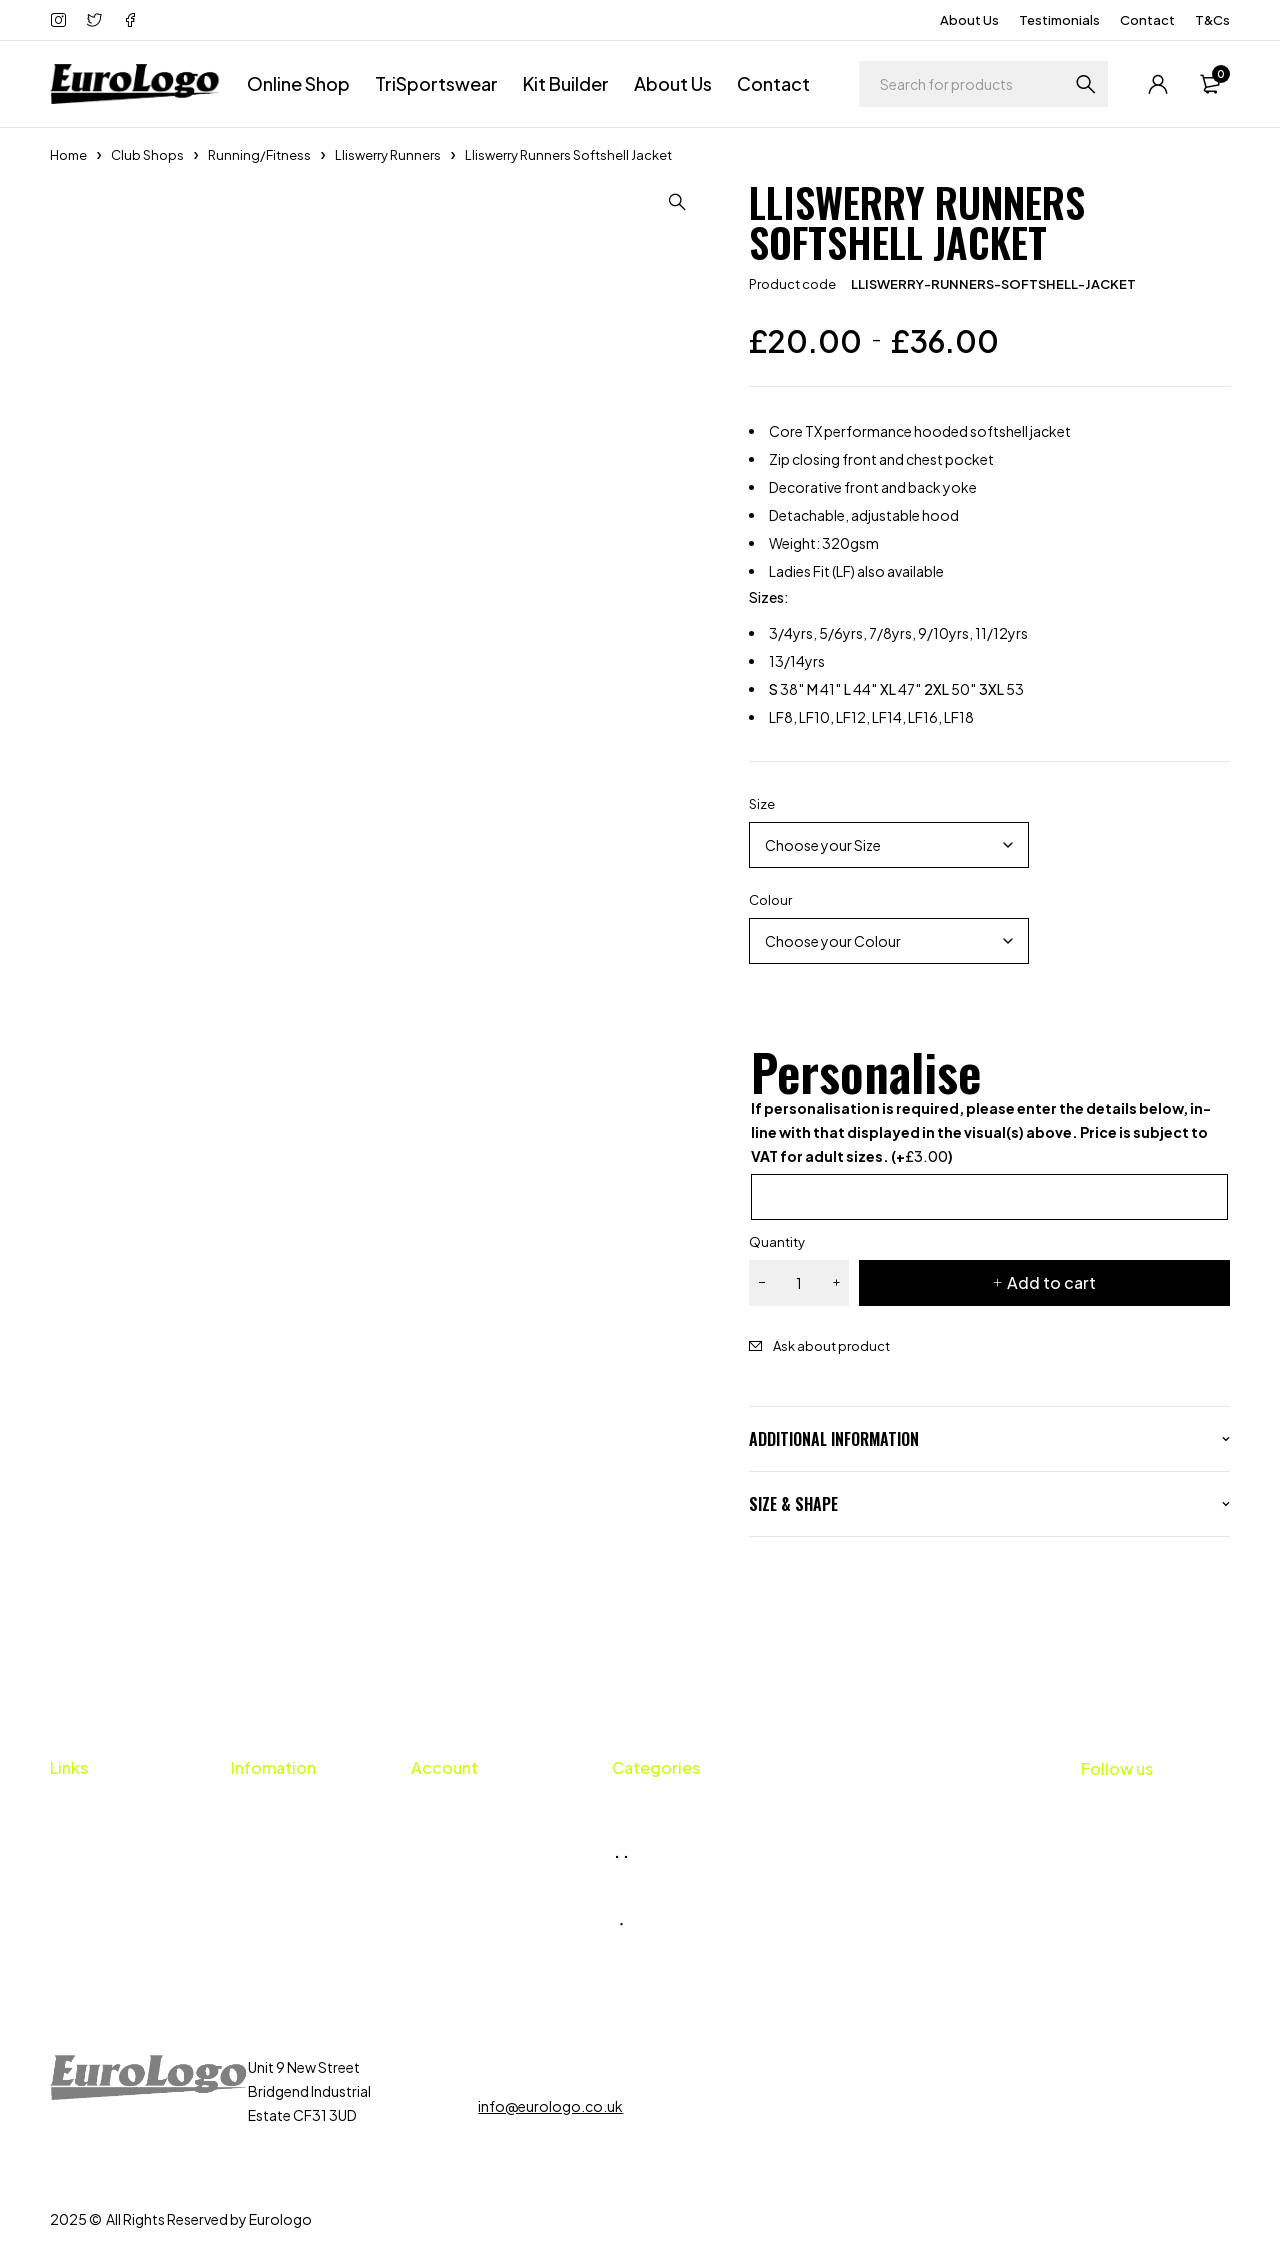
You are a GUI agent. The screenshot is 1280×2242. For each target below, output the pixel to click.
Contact (1147, 20)
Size (762, 804)
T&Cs (1212, 20)
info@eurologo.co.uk (550, 2106)
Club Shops (147, 155)
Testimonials (1059, 20)
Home (68, 155)
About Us (969, 20)
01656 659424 (547, 2067)
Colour (770, 900)
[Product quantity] (799, 1283)
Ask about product (831, 1346)
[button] (679, 202)
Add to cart (1051, 1282)
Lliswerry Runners (388, 155)
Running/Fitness (259, 155)
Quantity (777, 1242)
